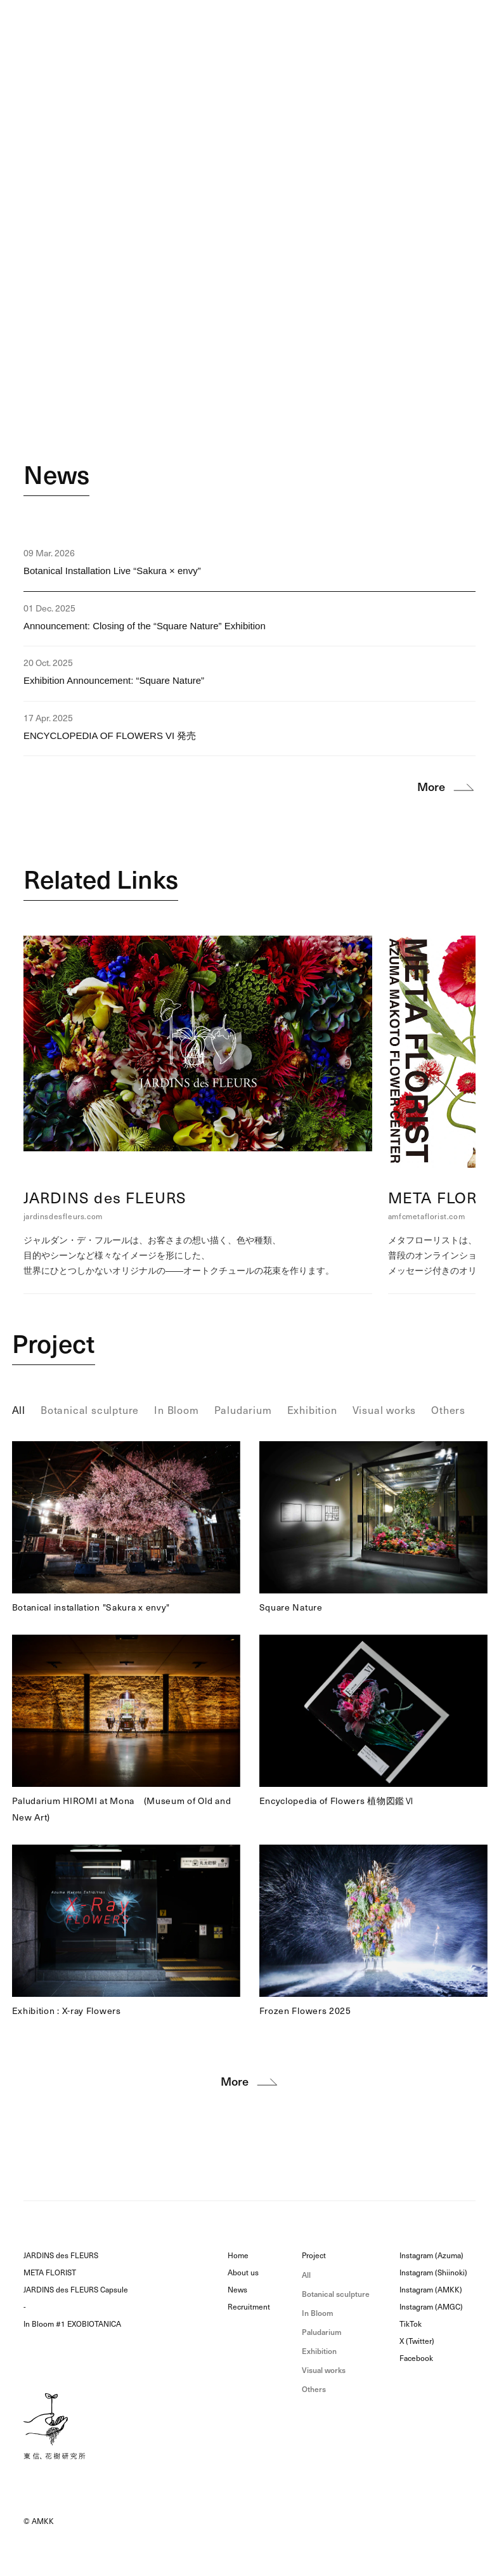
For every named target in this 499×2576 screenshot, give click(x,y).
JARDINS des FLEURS (60, 2255)
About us (243, 2272)
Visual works (324, 2370)
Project (53, 1344)
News (56, 475)
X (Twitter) (416, 2341)
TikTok (410, 2324)
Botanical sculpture (336, 2294)
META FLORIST (49, 2272)
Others (314, 2389)
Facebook (416, 2358)
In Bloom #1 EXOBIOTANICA (72, 2324)
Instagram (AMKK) (430, 2289)
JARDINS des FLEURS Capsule (75, 2289)
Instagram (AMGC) (431, 2307)
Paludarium (322, 2332)
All (306, 2275)
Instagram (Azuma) (431, 2255)
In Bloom (318, 2313)
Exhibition (319, 2351)
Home (238, 2255)
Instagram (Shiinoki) (433, 2272)
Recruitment (249, 2307)
